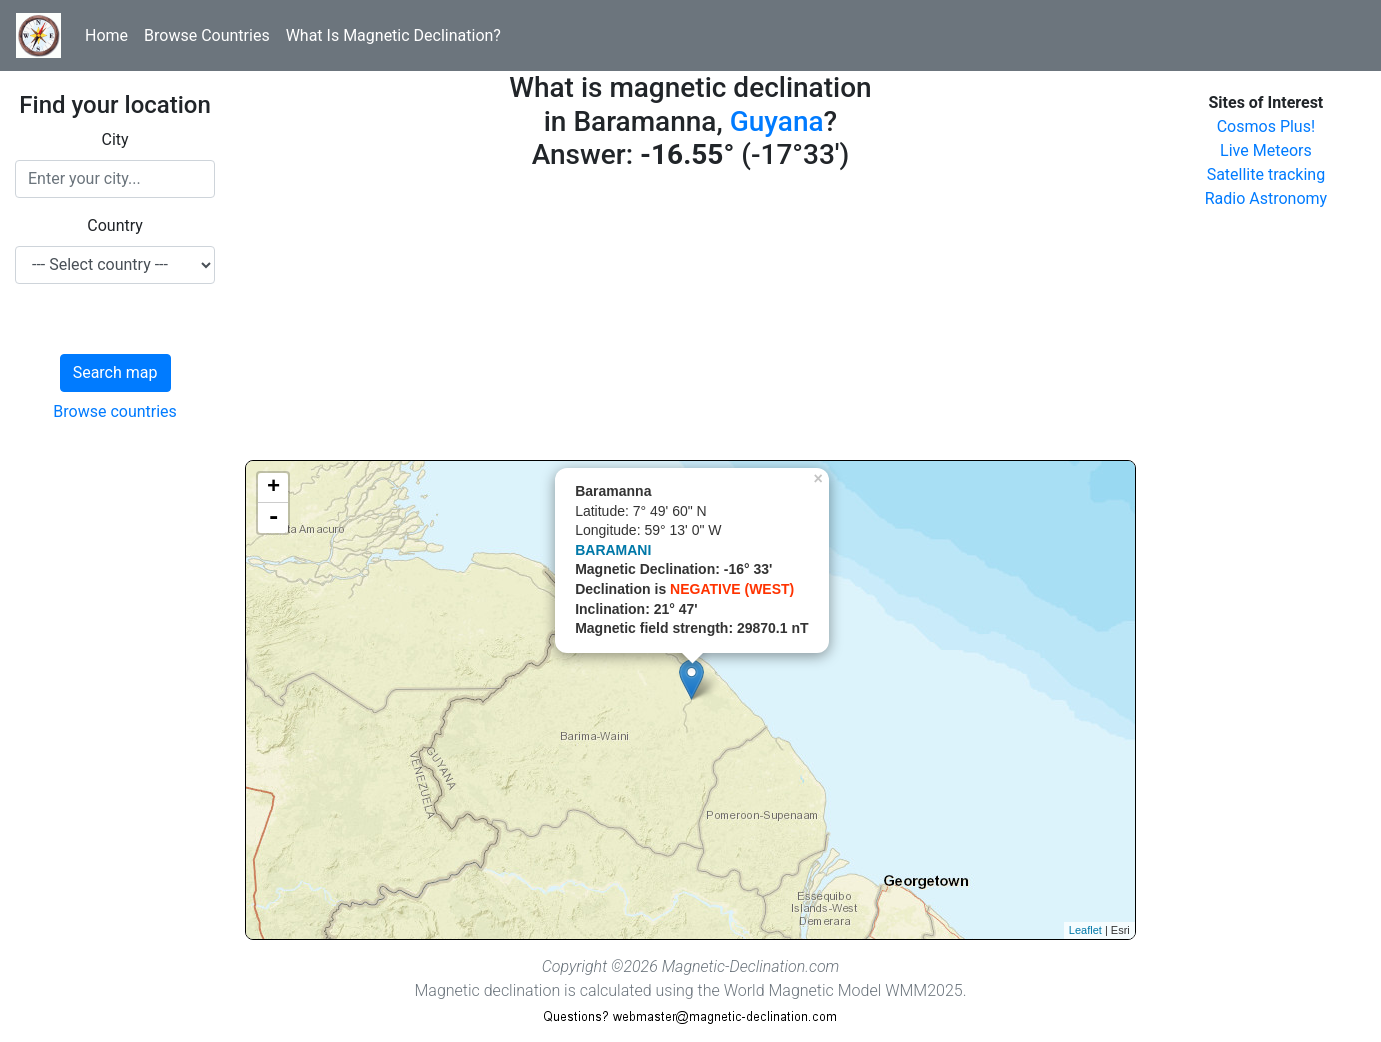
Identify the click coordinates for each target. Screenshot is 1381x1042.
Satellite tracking (1266, 174)
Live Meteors (1266, 150)
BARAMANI (613, 550)
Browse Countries (207, 35)
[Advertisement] (690, 320)
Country (115, 225)
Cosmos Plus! (1266, 126)
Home (106, 35)
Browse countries (115, 411)
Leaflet (1085, 930)
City (115, 139)
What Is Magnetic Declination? (393, 35)
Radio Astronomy (1266, 198)
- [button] (273, 518)
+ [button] (273, 488)
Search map (115, 372)
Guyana (777, 121)
